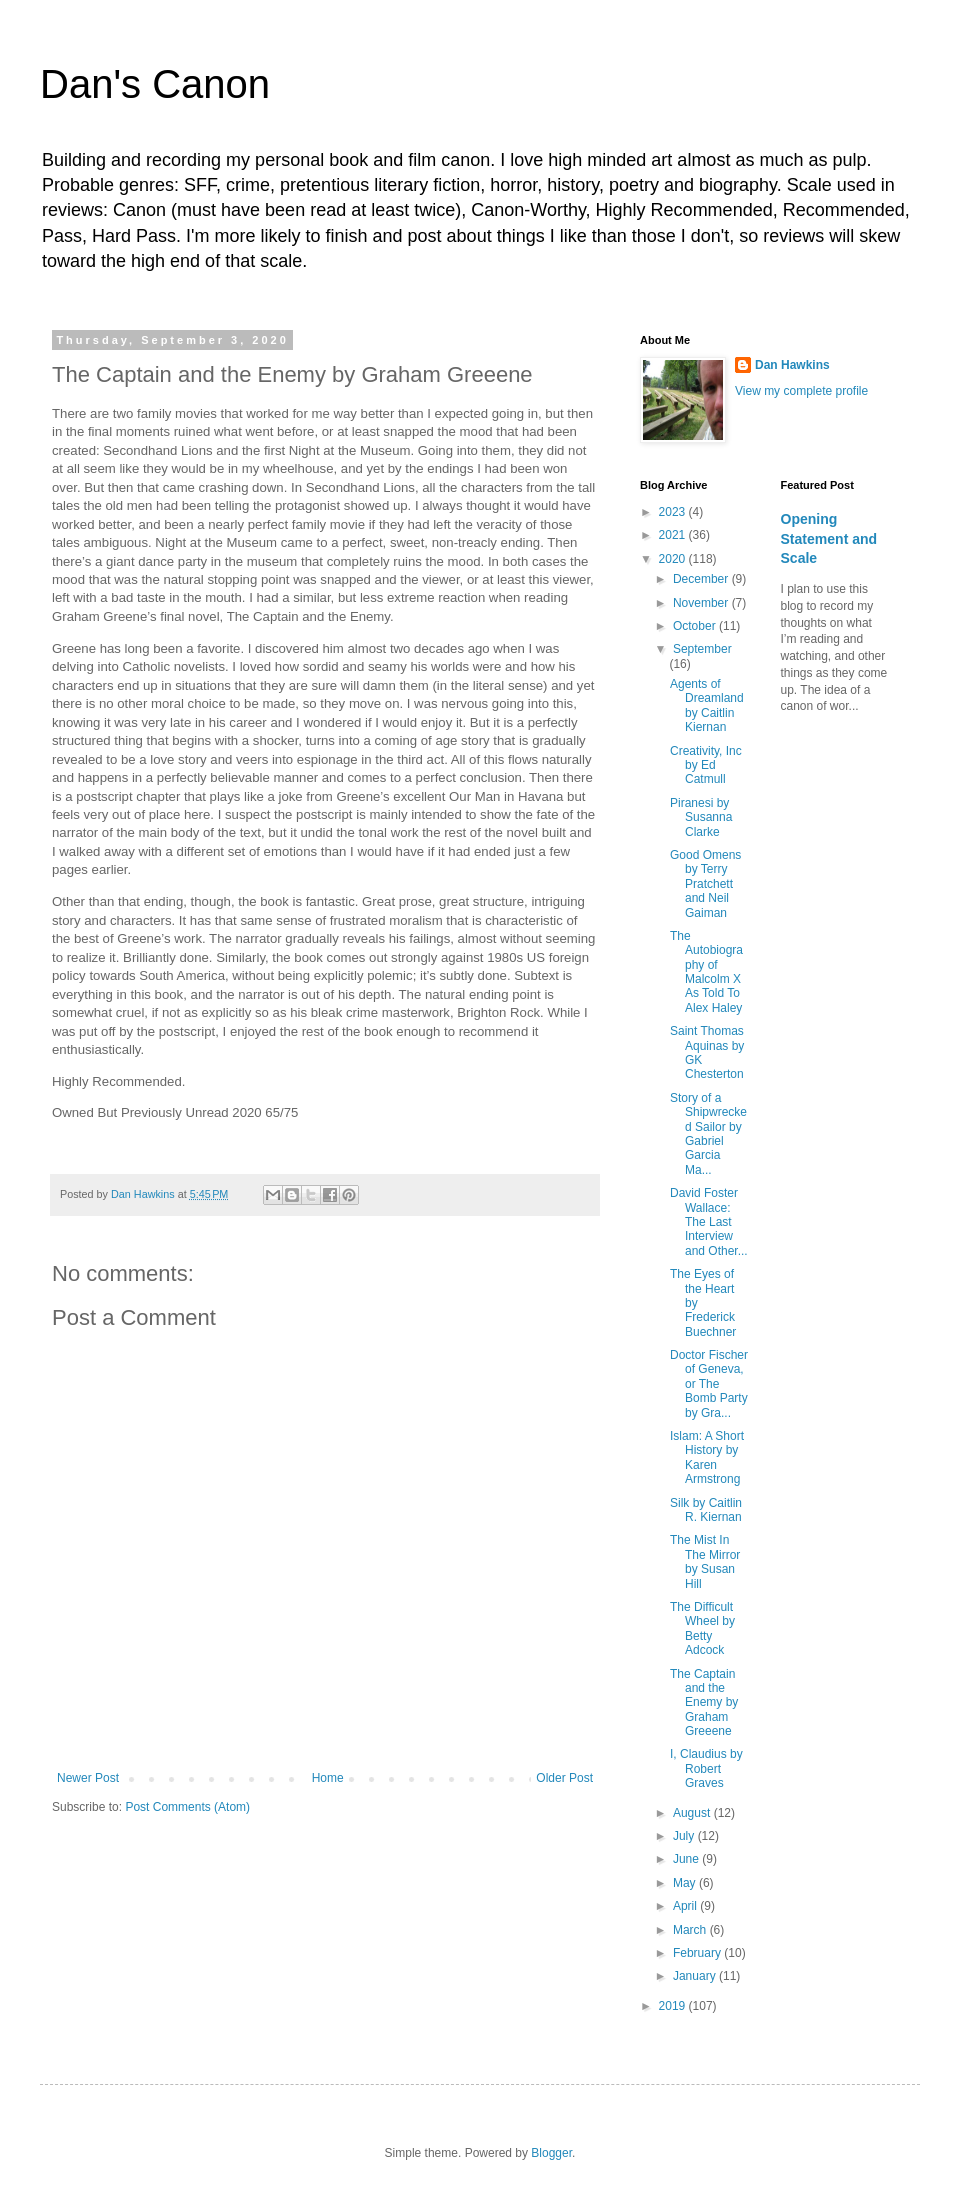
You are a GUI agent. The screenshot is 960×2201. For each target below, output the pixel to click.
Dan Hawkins (792, 365)
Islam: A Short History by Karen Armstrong (707, 1457)
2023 (674, 512)
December (702, 579)
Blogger (551, 2153)
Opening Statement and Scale (829, 538)
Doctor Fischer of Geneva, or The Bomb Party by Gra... (709, 1384)
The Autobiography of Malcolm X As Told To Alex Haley (706, 972)
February (698, 1953)
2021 (674, 535)
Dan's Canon (155, 84)
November (702, 603)
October (696, 626)
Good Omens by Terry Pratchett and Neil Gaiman (705, 884)
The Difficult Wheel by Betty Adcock (702, 1628)
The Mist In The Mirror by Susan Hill (705, 1561)
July (685, 1836)
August (693, 1813)
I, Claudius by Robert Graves (706, 1768)
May (686, 1883)
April (686, 1906)
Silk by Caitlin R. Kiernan (706, 1510)
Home (328, 1778)
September (702, 649)
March (691, 1930)
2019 (674, 2006)
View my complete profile (801, 391)
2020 (674, 559)
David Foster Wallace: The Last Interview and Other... (709, 1222)
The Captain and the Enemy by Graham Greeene (704, 1703)
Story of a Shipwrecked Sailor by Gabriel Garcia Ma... (708, 1134)
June (687, 1859)
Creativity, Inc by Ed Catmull (706, 765)
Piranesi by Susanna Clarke (701, 817)
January (696, 1976)
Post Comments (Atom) (187, 1807)
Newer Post (88, 1778)
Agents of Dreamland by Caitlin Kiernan (707, 705)
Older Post (564, 1778)
